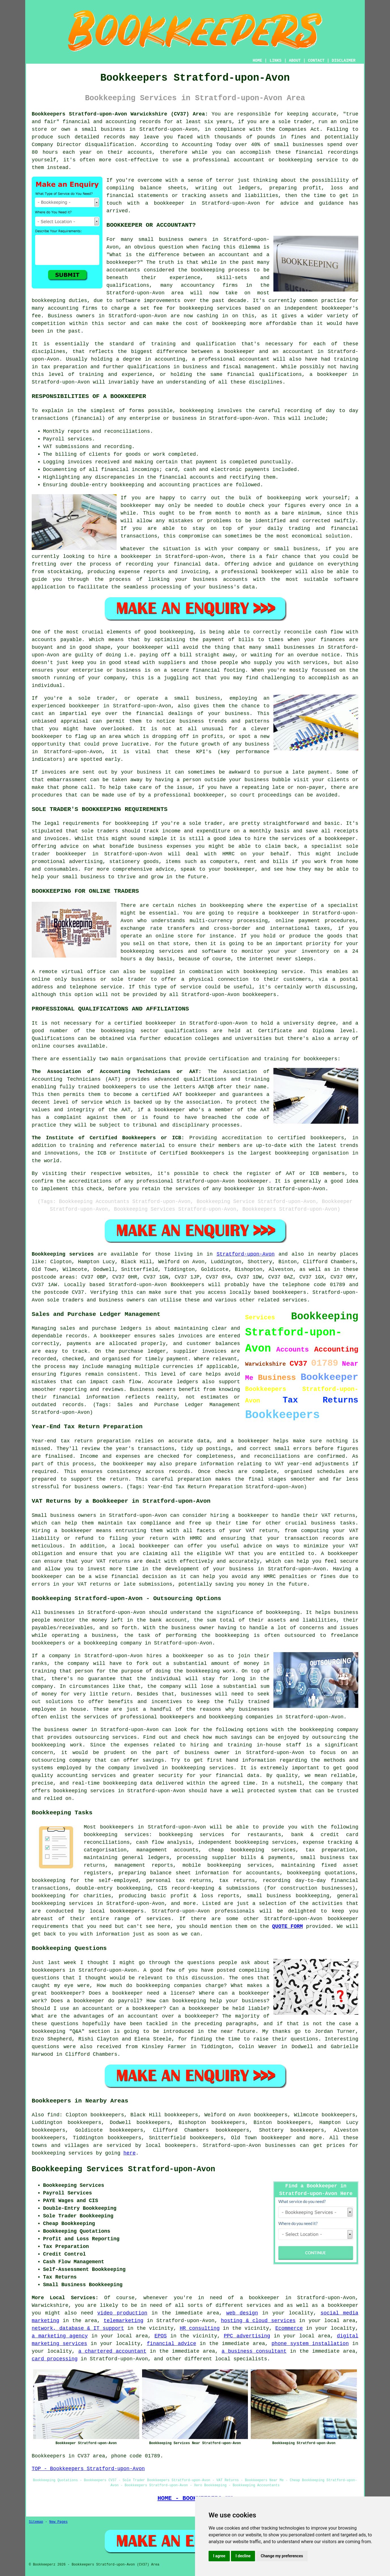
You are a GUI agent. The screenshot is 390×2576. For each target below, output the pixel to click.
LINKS (275, 60)
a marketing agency (60, 2336)
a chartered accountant (112, 2351)
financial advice (171, 2343)
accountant (254, 359)
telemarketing (123, 2321)
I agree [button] (219, 2556)
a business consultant (254, 2351)
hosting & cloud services (258, 2321)
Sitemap (36, 2522)
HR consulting (200, 2328)
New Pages (58, 2522)
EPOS (161, 2336)
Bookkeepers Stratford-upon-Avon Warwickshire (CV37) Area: (120, 114)
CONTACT (316, 60)
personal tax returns (178, 1880)
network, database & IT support (78, 2328)
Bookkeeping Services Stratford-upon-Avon (123, 2169)
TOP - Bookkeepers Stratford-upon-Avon (88, 2469)
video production (122, 2313)
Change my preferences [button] (282, 2556)
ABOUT (295, 60)
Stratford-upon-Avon (246, 1254)
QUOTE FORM (287, 1926)
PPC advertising (247, 2336)
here (129, 2153)
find (53, 2115)
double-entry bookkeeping (113, 1888)
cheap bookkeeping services (251, 1850)
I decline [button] (242, 2556)
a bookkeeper (165, 203)
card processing (55, 2359)
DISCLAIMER (343, 60)
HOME (257, 60)
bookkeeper (276, 2138)
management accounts (167, 1850)
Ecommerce (289, 2328)
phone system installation (310, 2343)
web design (242, 2313)
